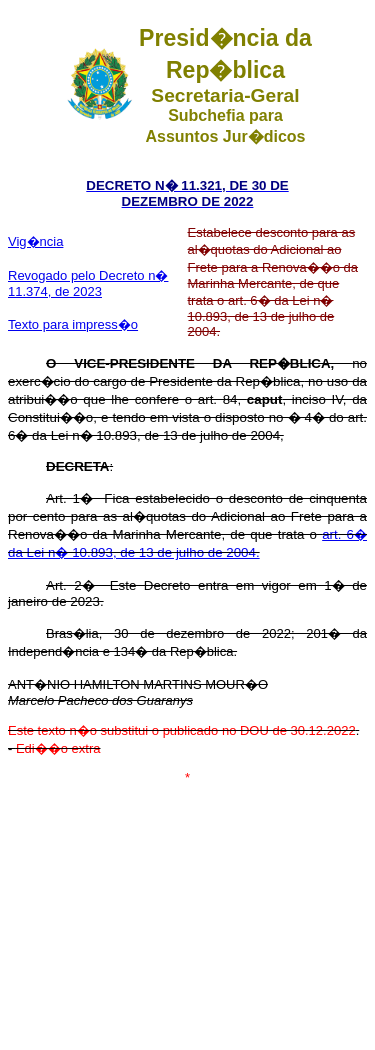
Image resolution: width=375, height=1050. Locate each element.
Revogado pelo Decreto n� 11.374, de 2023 (88, 283)
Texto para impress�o (73, 324)
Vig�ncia (35, 241)
